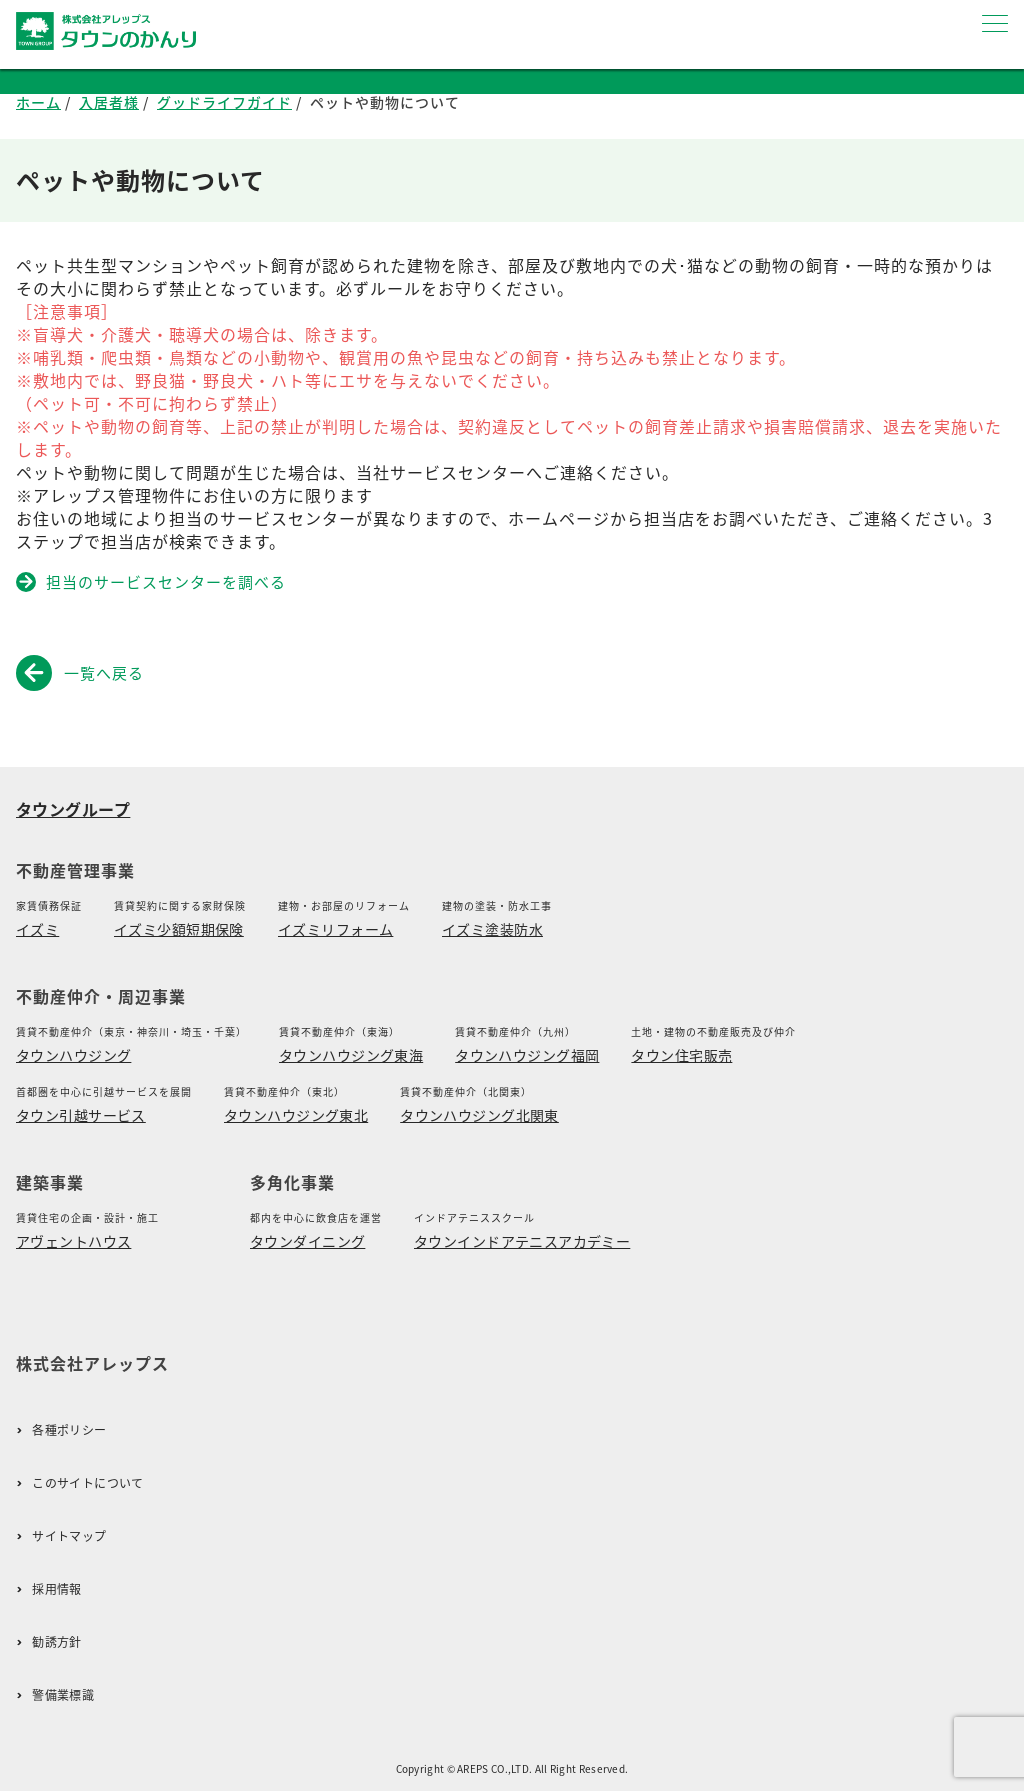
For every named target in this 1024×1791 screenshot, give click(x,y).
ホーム (38, 102)
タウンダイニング (307, 1241)
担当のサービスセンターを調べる (152, 582)
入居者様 (109, 102)
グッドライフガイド (224, 102)
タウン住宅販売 (681, 1055)
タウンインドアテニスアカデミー (522, 1241)
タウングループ (73, 809)
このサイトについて (87, 1483)
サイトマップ (69, 1536)
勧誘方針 (56, 1642)
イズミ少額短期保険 (179, 929)
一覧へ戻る (84, 673)
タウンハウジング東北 (296, 1115)
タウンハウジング (73, 1055)
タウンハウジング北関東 (479, 1115)
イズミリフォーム (335, 929)
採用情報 (56, 1589)
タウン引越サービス (81, 1115)
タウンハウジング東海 (351, 1055)
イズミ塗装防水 (492, 929)
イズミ (37, 929)
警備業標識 (63, 1695)
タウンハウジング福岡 (527, 1055)
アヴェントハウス (73, 1241)
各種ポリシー (69, 1430)
